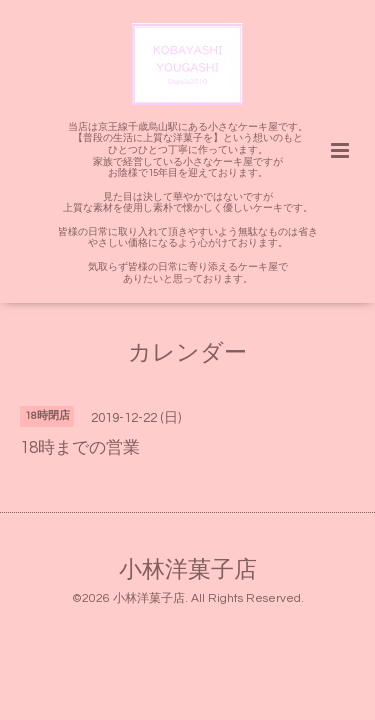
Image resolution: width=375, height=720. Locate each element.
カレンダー (187, 353)
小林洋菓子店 (188, 570)
